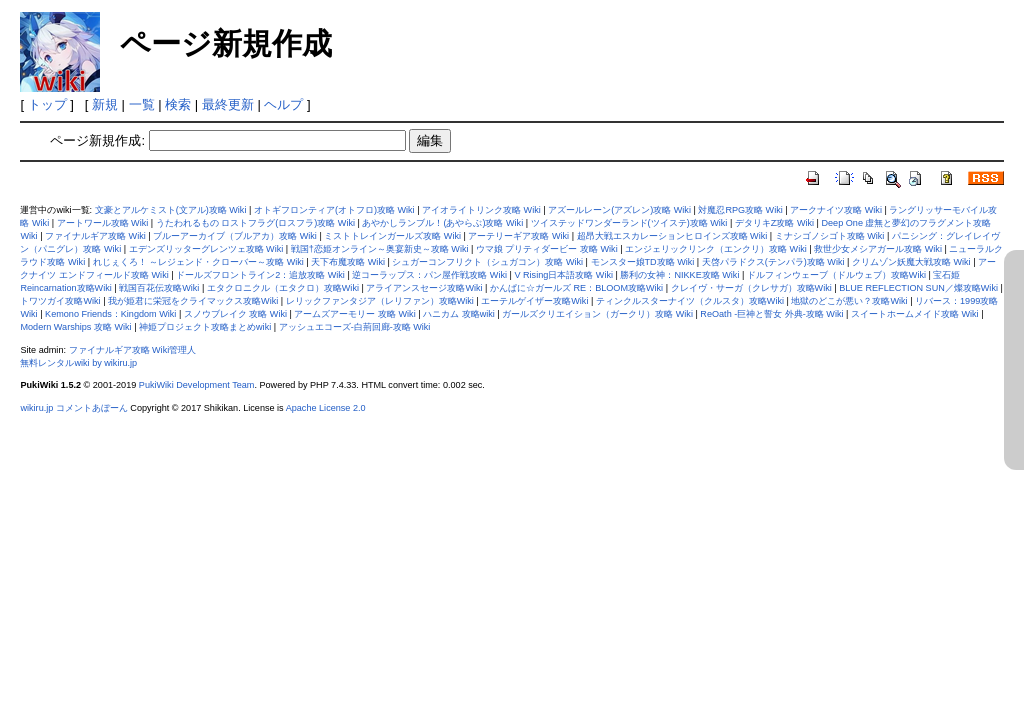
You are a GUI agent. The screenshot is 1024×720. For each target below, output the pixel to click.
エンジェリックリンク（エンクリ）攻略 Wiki (716, 249)
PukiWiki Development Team (197, 385)
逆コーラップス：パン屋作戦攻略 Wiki (429, 275)
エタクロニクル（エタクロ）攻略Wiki (283, 288)
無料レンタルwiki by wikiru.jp (78, 363)
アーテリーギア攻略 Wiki (518, 236)
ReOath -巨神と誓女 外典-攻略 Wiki (771, 314)
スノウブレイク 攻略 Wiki (235, 314)
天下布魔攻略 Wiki (348, 262)
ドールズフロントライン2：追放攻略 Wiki (260, 275)
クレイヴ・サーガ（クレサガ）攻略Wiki (751, 288)
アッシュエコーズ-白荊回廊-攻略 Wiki (355, 327)
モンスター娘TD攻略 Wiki (643, 262)
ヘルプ (283, 104)
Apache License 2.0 (326, 408)
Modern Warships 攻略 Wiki (75, 327)
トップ (47, 104)
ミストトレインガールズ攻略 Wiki (392, 236)
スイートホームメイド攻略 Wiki (915, 314)
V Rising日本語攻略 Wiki (563, 275)
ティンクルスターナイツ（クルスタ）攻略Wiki (690, 301)
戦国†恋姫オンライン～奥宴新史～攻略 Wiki (380, 249)
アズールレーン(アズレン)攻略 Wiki (619, 210)
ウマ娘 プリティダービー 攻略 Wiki (547, 249)
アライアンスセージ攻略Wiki (424, 288)
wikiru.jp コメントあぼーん (73, 408)
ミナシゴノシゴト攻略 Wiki (830, 236)
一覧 (142, 104)
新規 (105, 104)
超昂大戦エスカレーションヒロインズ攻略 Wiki (672, 236)
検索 (178, 104)
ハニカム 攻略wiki (459, 314)
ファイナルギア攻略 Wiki (95, 236)
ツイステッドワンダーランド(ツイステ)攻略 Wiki (629, 223)
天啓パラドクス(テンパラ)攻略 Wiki (773, 262)
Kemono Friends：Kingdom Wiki (110, 314)
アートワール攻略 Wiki (103, 223)
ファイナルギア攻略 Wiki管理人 (133, 350)
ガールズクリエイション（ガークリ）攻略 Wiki (597, 314)
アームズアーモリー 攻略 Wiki (354, 314)
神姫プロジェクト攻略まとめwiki (205, 327)
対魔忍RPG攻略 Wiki (740, 210)
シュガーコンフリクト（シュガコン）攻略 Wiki (487, 262)
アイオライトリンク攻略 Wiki (481, 210)
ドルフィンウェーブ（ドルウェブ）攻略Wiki (836, 275)
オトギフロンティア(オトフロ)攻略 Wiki (334, 210)
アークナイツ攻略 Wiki (836, 210)
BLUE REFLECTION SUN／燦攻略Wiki (918, 288)
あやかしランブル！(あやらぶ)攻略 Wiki (442, 223)
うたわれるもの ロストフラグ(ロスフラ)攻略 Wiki (255, 223)
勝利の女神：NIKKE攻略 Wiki (679, 275)
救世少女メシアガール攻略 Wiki (878, 249)
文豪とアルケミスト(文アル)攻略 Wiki (171, 210)
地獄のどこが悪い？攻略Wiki (849, 301)
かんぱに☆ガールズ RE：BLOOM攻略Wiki (576, 288)
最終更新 (228, 104)
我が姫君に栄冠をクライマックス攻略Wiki (193, 301)
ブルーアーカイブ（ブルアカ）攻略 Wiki (235, 236)
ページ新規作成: (97, 140)
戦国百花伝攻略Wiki (159, 288)
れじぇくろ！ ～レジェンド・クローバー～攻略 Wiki (198, 262)
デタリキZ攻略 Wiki (774, 223)
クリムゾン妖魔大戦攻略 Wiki (911, 262)
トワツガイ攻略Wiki (60, 301)
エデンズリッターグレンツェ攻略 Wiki (206, 249)
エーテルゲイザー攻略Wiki (534, 301)
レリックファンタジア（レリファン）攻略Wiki (380, 301)
